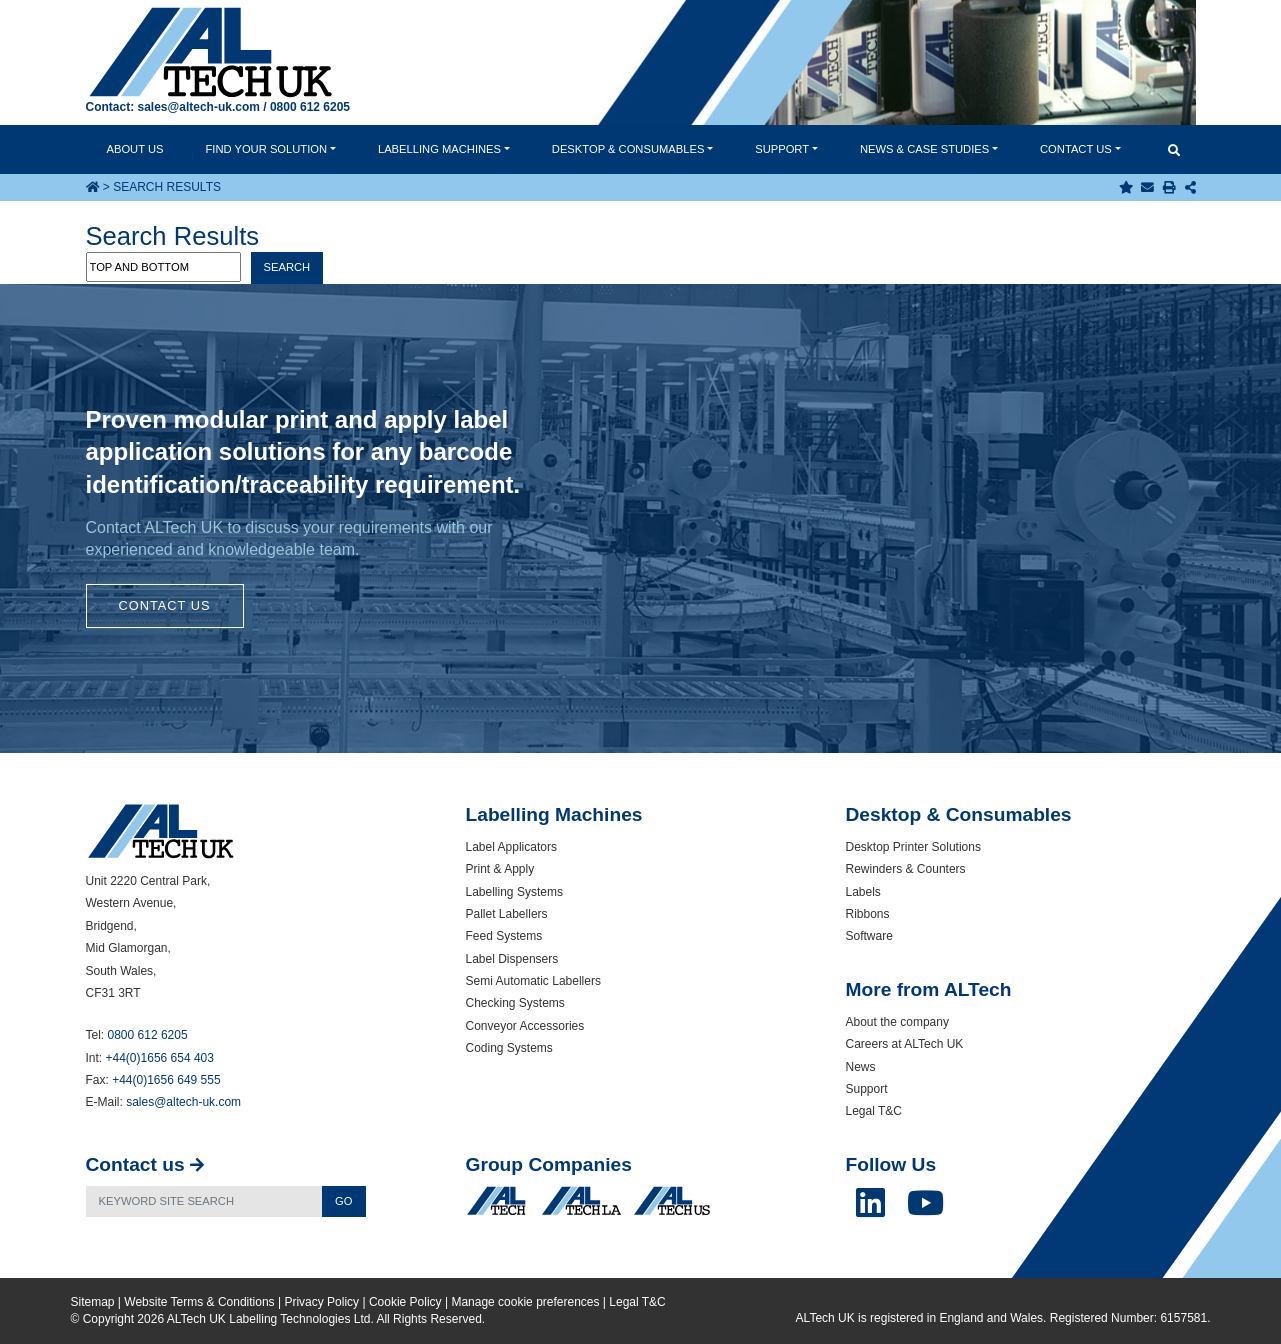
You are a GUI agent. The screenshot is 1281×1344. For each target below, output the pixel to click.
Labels (863, 892)
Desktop (628, 149)
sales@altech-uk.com (199, 107)
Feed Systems (504, 936)
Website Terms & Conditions (199, 1302)
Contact (1076, 149)
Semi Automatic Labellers (533, 981)
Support (782, 149)
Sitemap (93, 1302)
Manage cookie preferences (525, 1302)
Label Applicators (511, 847)
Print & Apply (500, 869)
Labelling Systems (514, 892)
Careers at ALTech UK (905, 1044)
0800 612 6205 (310, 107)
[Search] (205, 1201)
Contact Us (165, 605)
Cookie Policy (405, 1302)
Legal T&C (874, 1111)
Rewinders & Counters (906, 869)
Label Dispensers (512, 959)
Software (869, 936)
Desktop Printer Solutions (913, 847)
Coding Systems (509, 1048)
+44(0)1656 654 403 (160, 1058)
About (134, 149)
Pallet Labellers (507, 914)
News (924, 149)
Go (343, 1201)
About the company (897, 1022)
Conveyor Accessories (525, 1026)
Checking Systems (515, 1003)
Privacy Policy (321, 1302)
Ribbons (868, 914)
